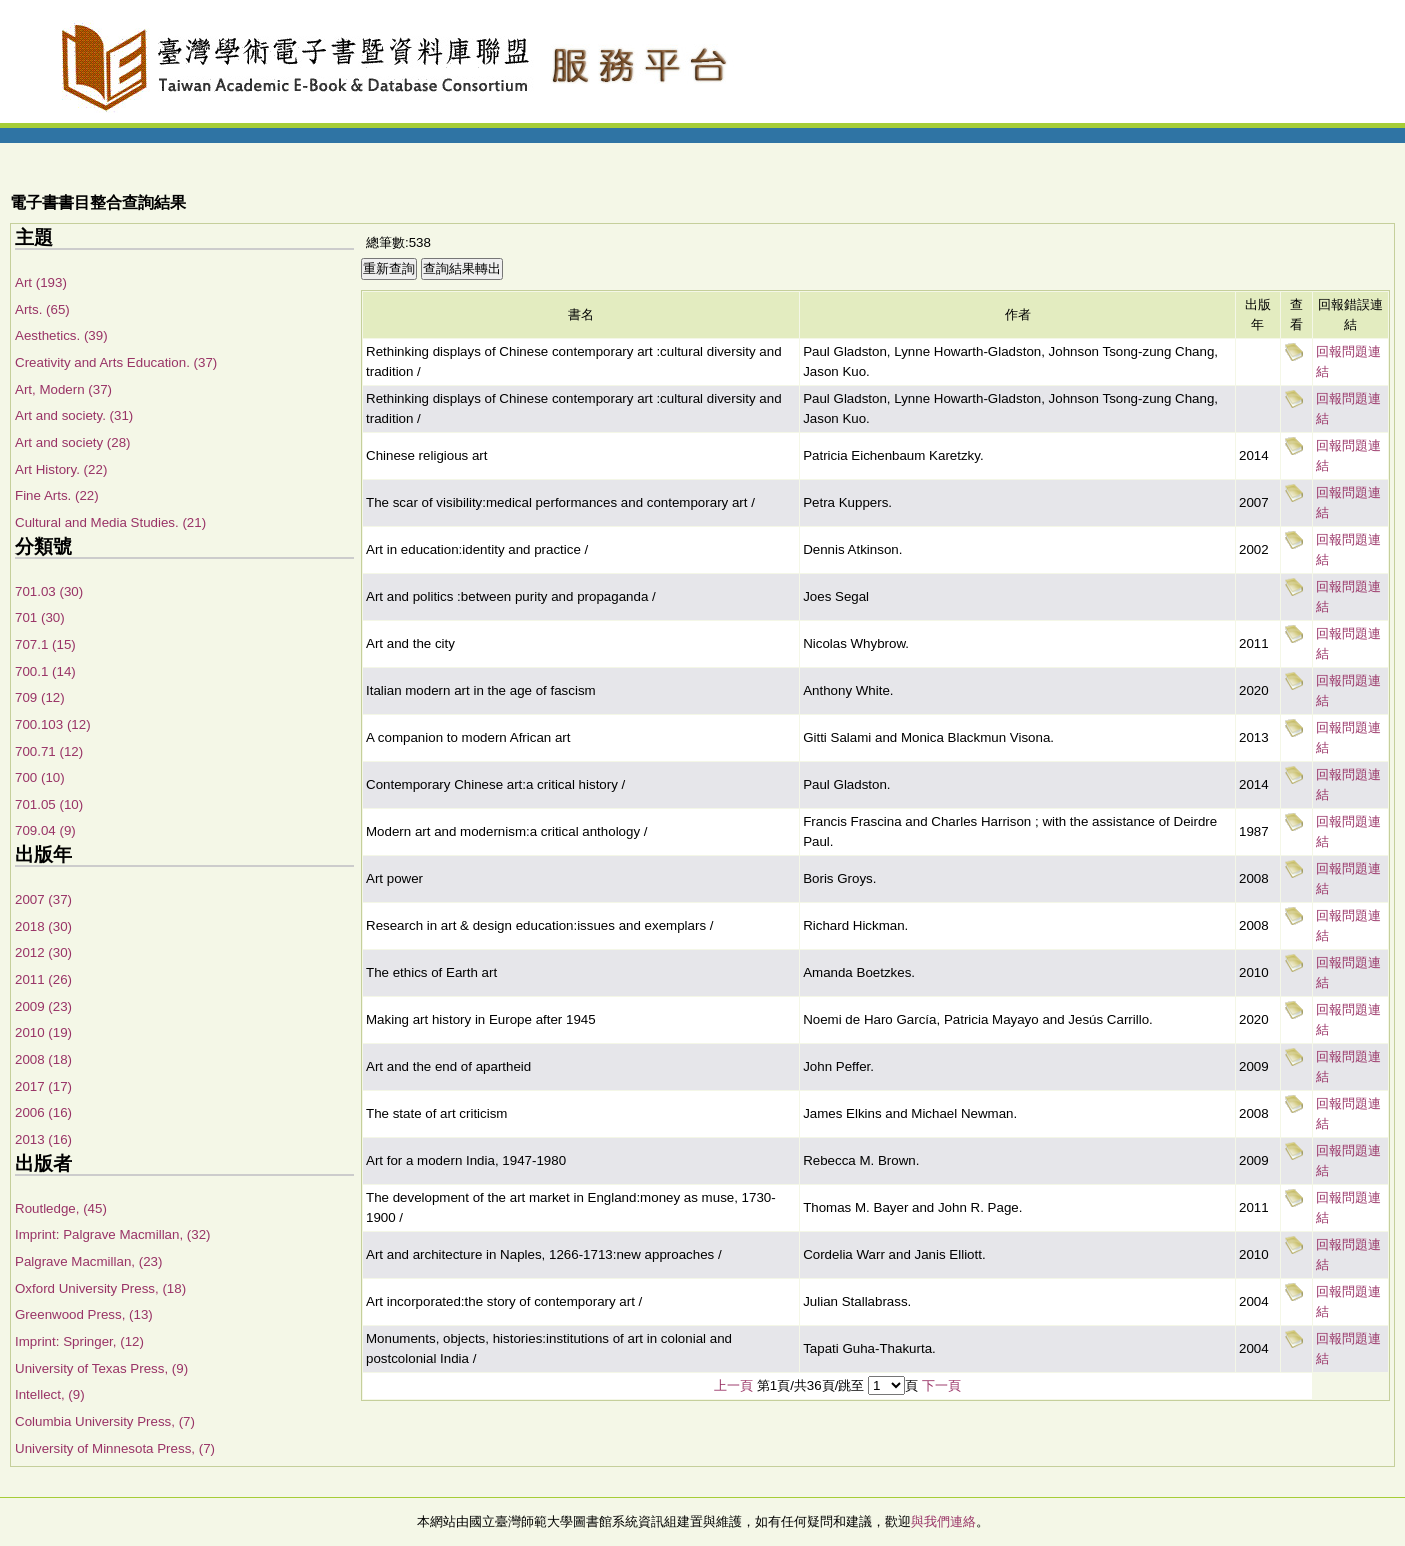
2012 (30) (43, 952)
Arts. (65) (42, 309)
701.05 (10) (49, 804)
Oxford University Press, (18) (100, 1288)
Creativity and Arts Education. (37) (116, 362)
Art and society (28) (73, 442)
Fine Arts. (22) (57, 495)
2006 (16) (43, 1112)
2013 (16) (43, 1139)
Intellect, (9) (50, 1394)
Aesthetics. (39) (61, 335)
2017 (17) (43, 1086)
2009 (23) (43, 1006)
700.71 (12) (49, 751)
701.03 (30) (49, 591)
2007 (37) (43, 899)
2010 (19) (43, 1032)
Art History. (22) (61, 469)
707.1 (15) (45, 644)
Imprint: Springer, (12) (79, 1341)
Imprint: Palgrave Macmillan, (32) (113, 1234)
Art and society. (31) (74, 415)
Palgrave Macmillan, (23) (88, 1261)
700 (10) (40, 777)
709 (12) (40, 697)
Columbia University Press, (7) (105, 1421)
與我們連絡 (943, 1521)
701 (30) (40, 617)
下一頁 (941, 1385)
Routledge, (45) (61, 1208)
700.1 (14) (45, 671)
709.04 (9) (45, 830)
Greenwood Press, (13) (84, 1314)
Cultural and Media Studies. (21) (110, 522)
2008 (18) (43, 1059)
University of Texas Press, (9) (101, 1368)
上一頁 (733, 1385)
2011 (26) (43, 979)
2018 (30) (43, 926)
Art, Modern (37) (63, 389)
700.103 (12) (53, 724)
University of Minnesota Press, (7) (115, 1448)
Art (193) (41, 282)
